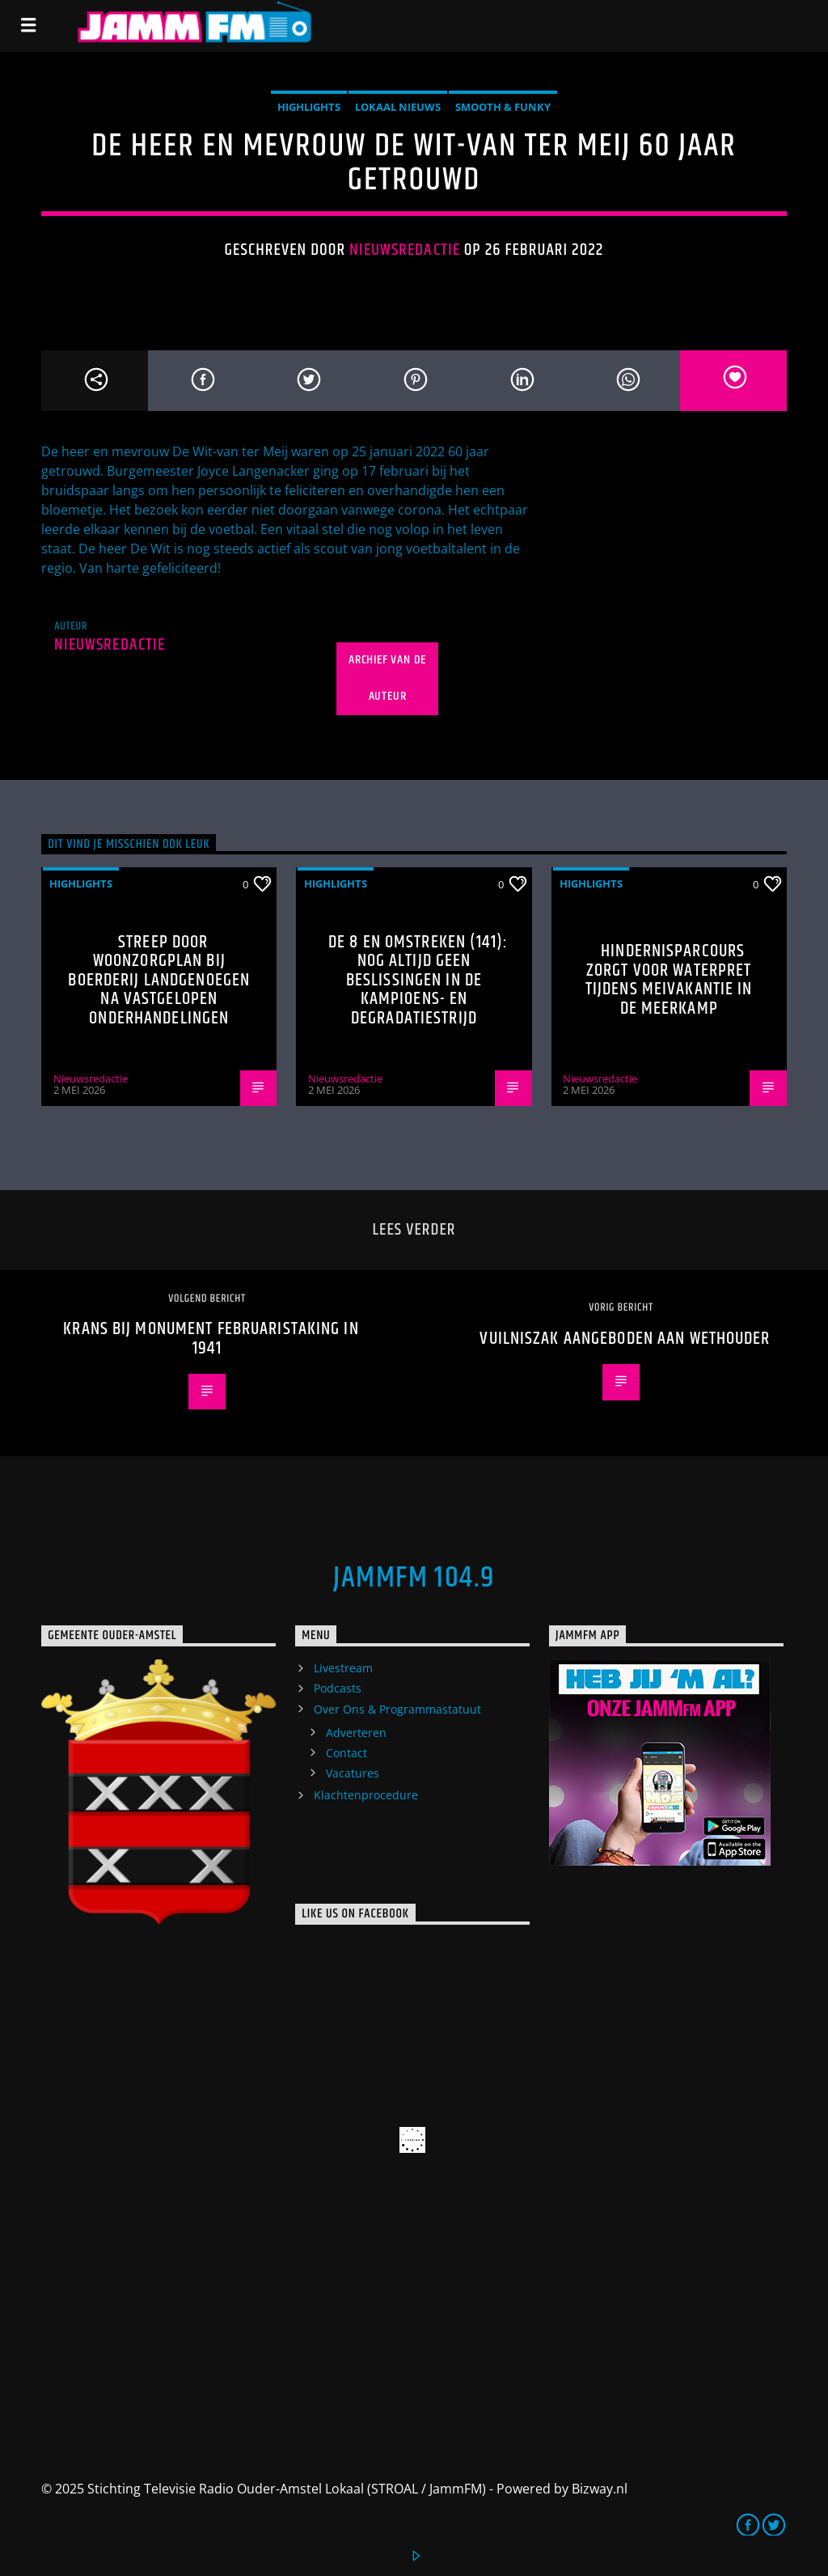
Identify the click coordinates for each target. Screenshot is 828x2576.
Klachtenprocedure (366, 1795)
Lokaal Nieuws (398, 107)
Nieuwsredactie (404, 250)
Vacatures (352, 1773)
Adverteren (356, 1732)
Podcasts (337, 1688)
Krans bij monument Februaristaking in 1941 (210, 1338)
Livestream (343, 1668)
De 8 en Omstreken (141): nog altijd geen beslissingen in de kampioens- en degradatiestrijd (418, 980)
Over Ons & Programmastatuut (397, 1709)
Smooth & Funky (503, 107)
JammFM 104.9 (413, 1578)
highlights (308, 107)
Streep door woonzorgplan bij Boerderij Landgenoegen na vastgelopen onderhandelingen (159, 980)
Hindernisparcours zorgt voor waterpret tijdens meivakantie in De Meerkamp (669, 980)
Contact (346, 1752)
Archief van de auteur (387, 678)
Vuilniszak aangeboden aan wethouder (624, 1338)
